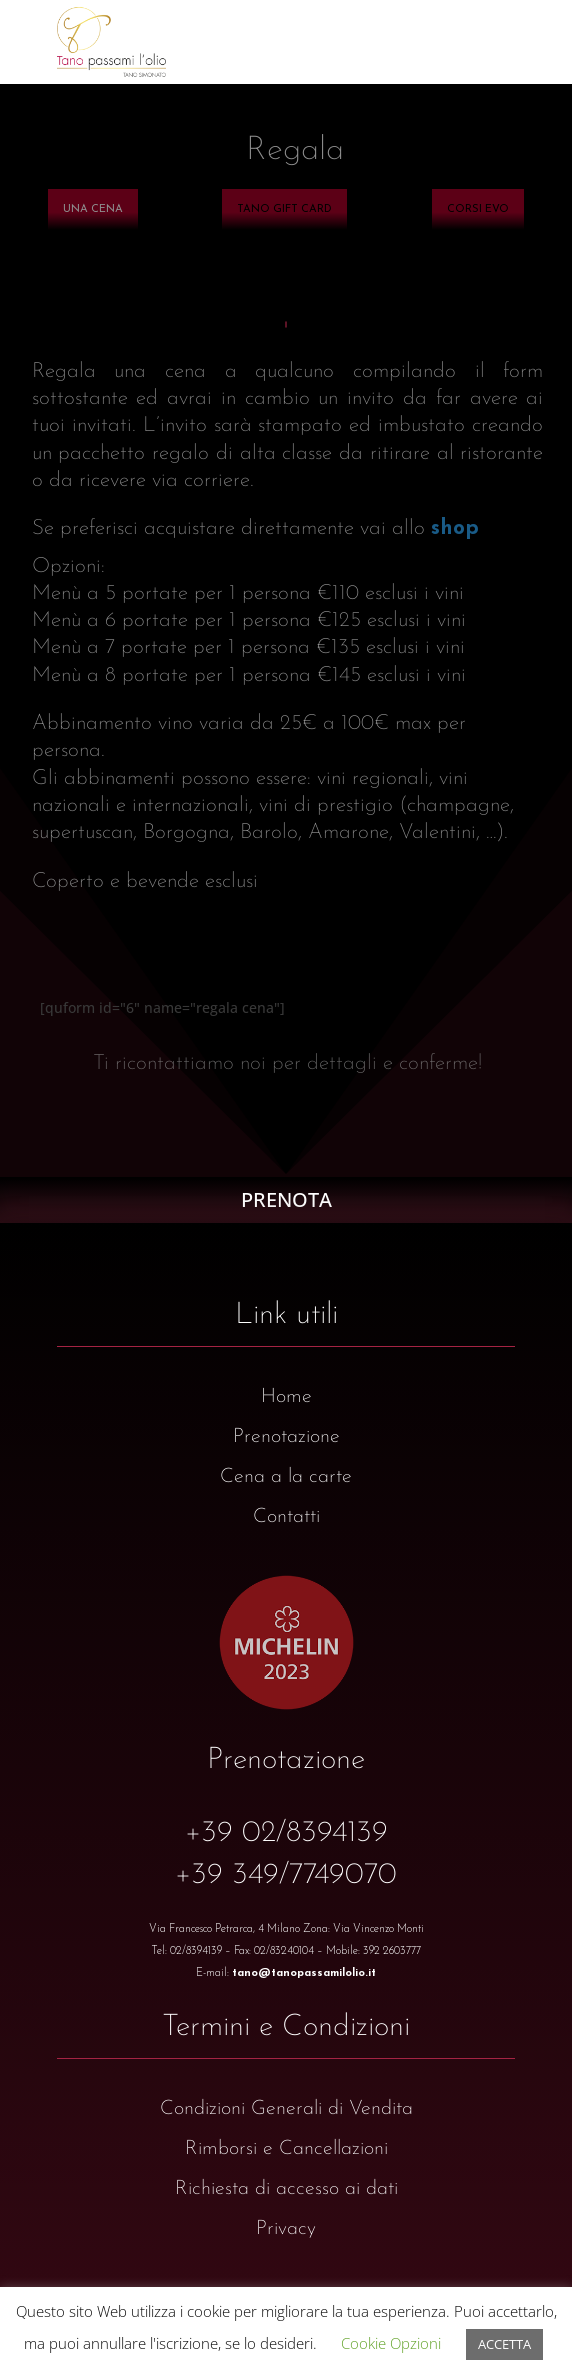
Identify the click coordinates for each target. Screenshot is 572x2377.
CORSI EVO (478, 209)
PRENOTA (286, 1199)
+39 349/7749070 (286, 1875)
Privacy (286, 2229)
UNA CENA (93, 209)
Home (286, 1397)
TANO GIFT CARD (284, 209)
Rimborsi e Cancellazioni (286, 2149)
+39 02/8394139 (286, 1833)
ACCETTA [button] (504, 2344)
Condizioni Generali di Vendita (286, 2109)
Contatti (286, 1517)
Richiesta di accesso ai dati (286, 2189)
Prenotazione (286, 1437)
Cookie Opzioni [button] (391, 2343)
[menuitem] (93, 209)
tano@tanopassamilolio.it (304, 1973)
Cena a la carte (286, 1477)
